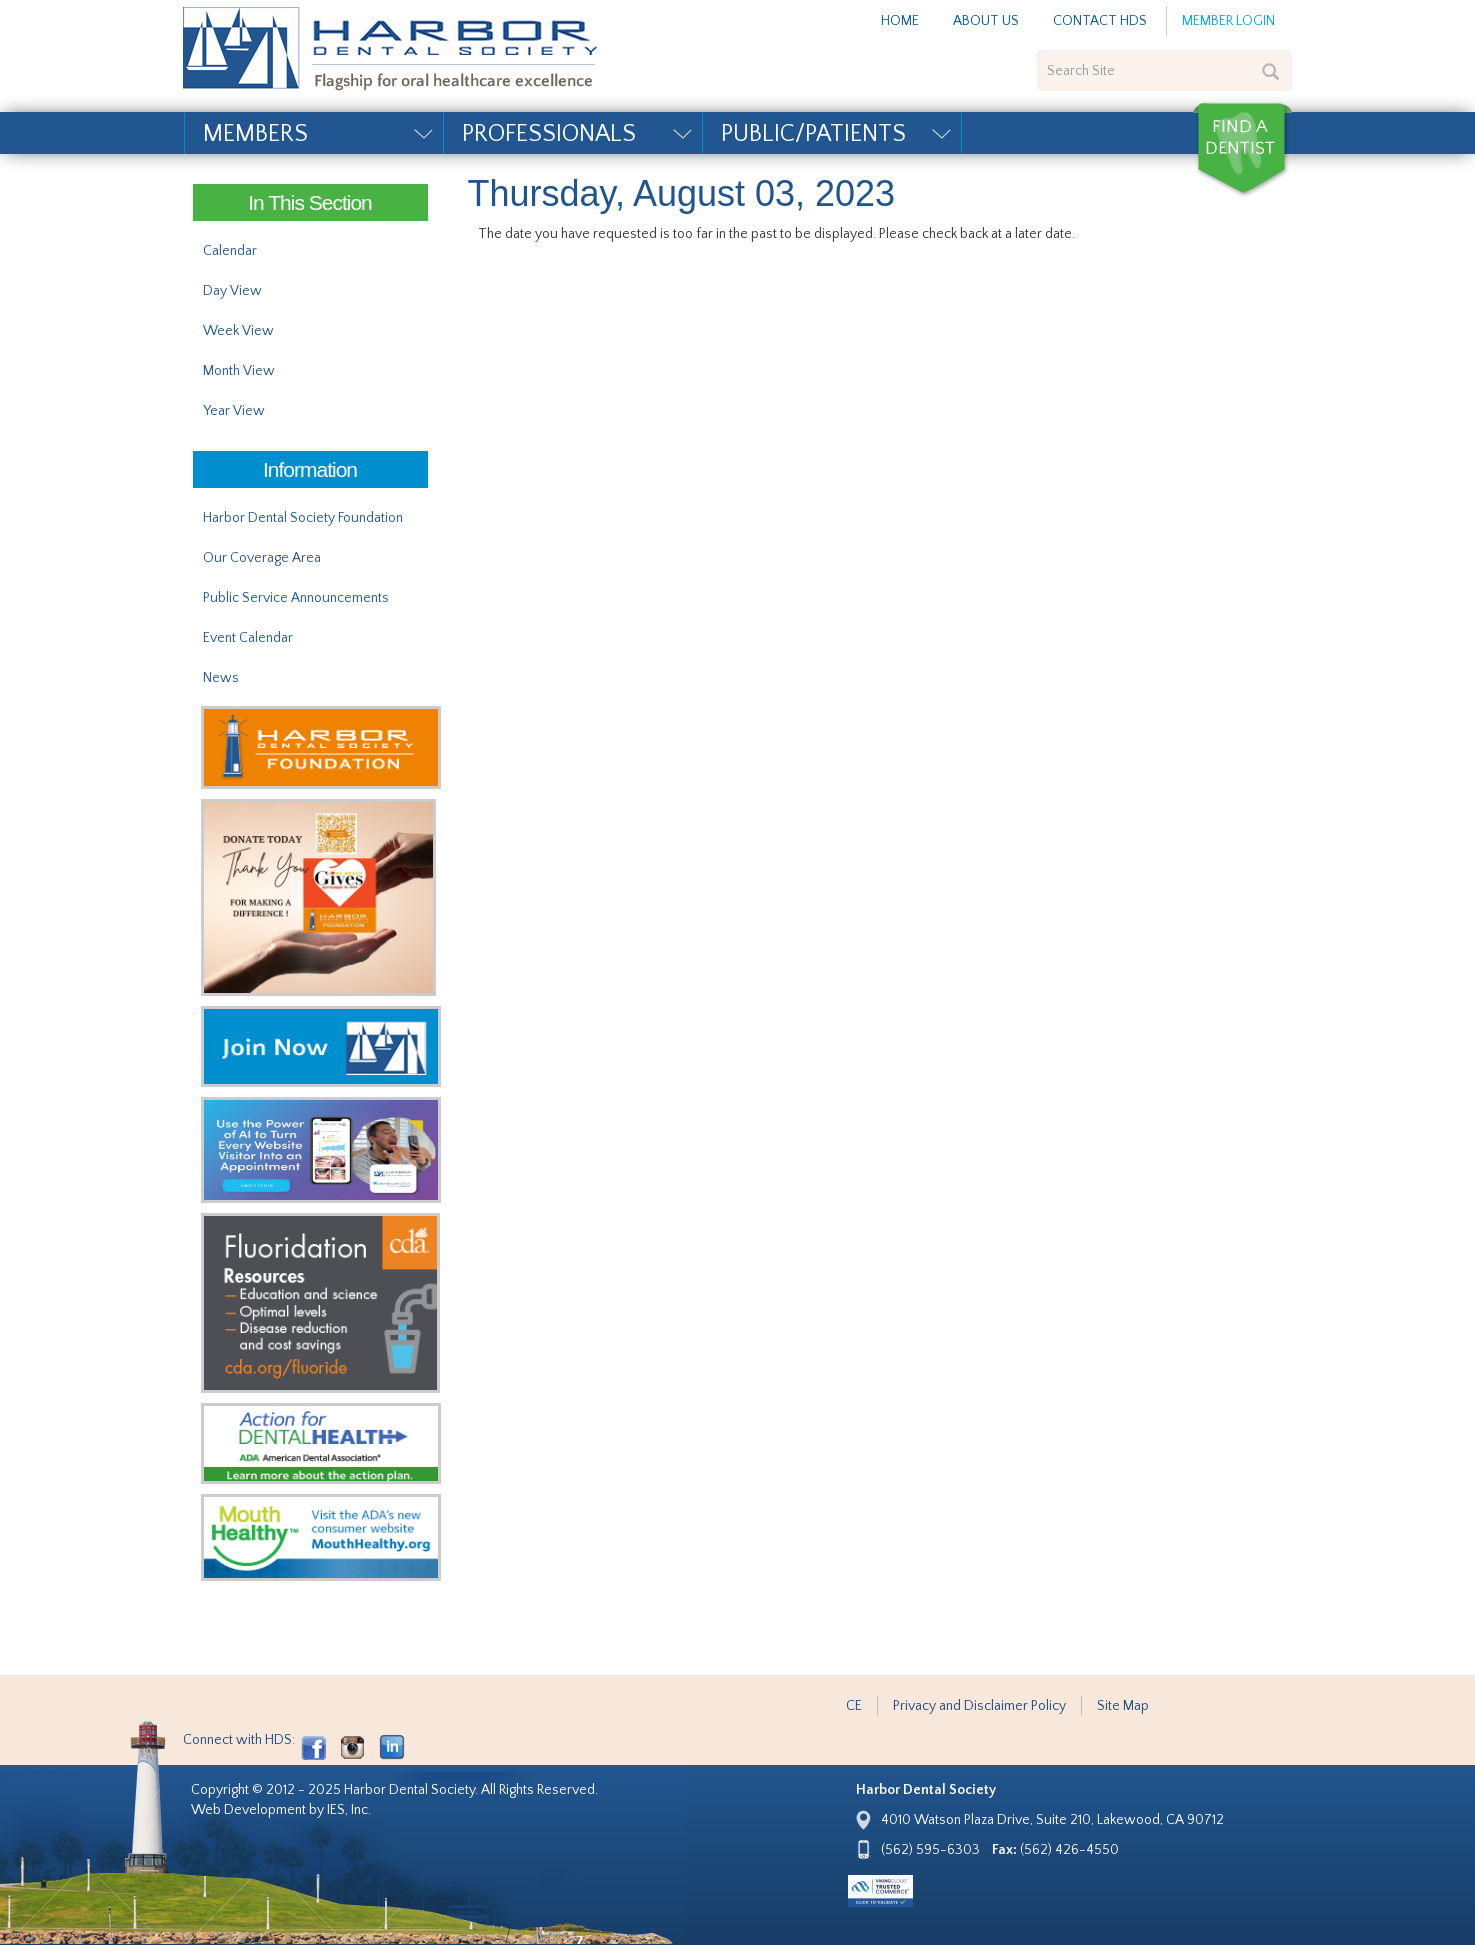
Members (255, 134)
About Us (986, 21)
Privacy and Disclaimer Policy (979, 1706)
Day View (232, 291)
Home (900, 21)
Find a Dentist (1242, 150)
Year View (234, 411)
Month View (239, 371)
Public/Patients (813, 134)
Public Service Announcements (296, 598)
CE (854, 1706)
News (221, 678)
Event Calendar (248, 638)
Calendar (230, 251)
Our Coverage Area (262, 558)
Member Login (1228, 21)
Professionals (549, 134)
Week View (238, 331)
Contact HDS (1100, 21)
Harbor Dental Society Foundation (303, 518)
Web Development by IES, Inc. (281, 1810)
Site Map (1123, 1706)
